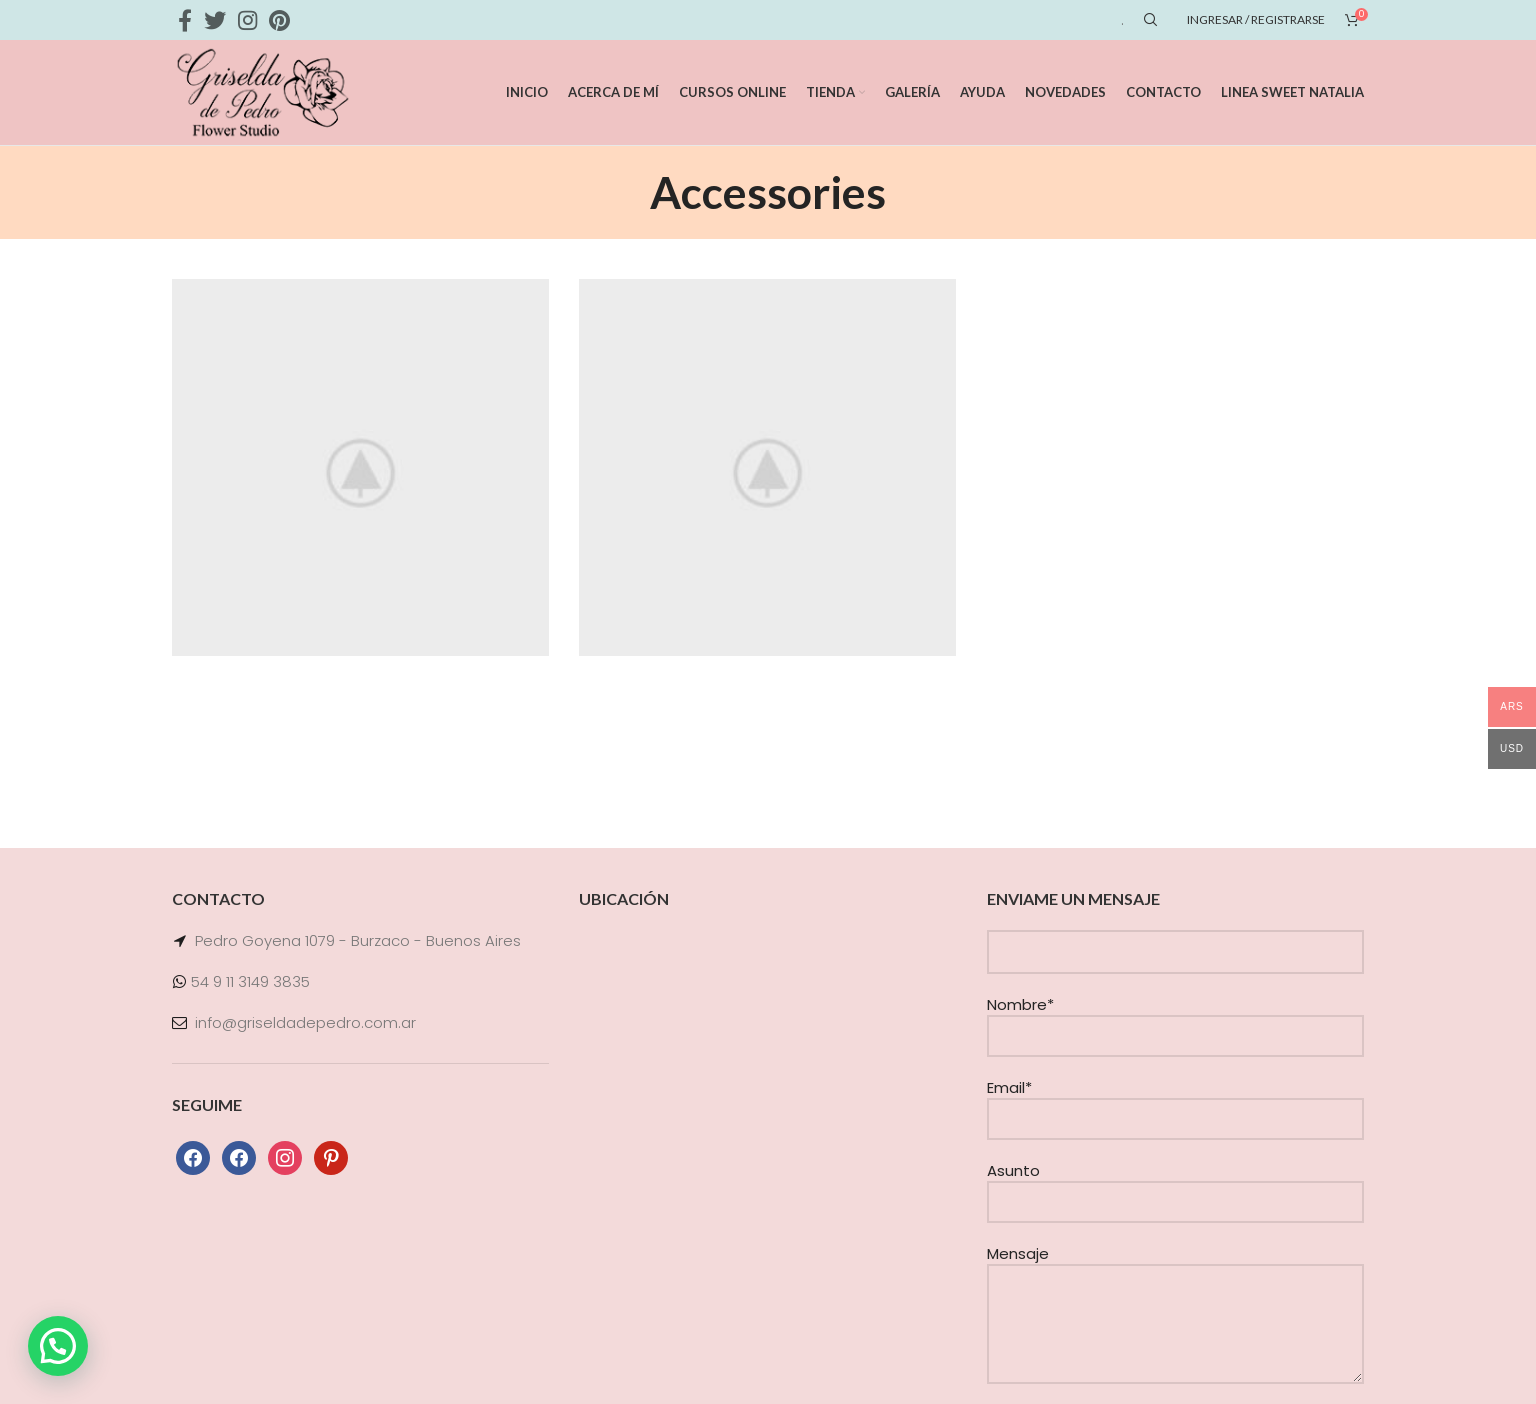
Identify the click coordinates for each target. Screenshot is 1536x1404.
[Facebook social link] (185, 20)
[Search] (1148, 20)
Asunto (1175, 1185)
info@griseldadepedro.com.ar (305, 1022)
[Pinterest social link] (279, 20)
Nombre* (1175, 1019)
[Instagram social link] (247, 20)
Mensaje (1175, 1288)
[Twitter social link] (215, 20)
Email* (1175, 1102)
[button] (58, 1346)
